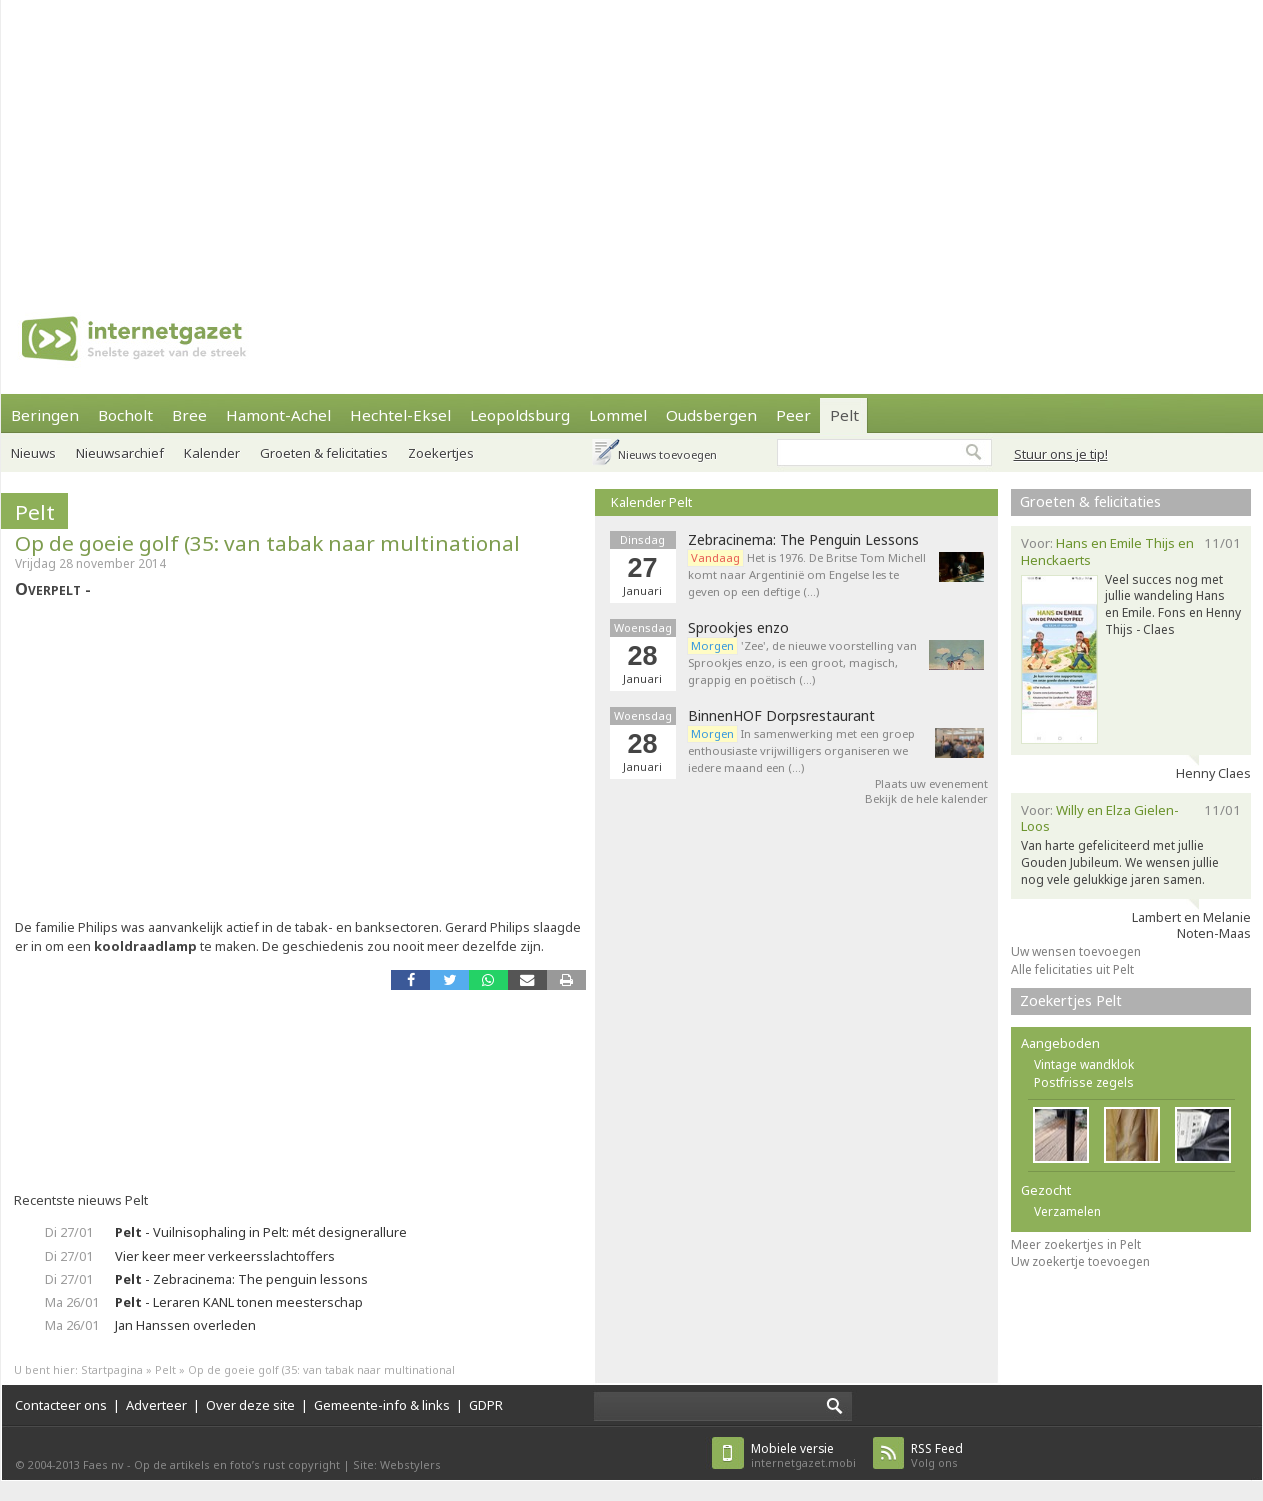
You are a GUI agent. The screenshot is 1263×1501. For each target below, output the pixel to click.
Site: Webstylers (397, 1464)
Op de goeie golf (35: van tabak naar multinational (267, 543)
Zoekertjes (441, 453)
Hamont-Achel (278, 415)
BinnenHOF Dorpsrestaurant (781, 716)
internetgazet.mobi (803, 1455)
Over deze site (250, 1405)
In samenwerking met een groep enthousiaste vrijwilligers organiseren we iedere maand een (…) (801, 750)
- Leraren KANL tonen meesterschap (239, 1302)
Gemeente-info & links (382, 1405)
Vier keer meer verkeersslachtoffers (225, 1256)
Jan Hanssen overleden (185, 1325)
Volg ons (937, 1455)
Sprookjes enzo (738, 628)
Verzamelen (1067, 1211)
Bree (189, 415)
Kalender (212, 453)
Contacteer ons (61, 1405)
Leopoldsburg (520, 415)
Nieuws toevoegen (667, 454)
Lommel (618, 415)
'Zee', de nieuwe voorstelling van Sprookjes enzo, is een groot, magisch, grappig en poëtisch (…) (802, 662)
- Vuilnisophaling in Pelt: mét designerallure (261, 1232)
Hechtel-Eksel (400, 415)
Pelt (844, 415)
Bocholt (125, 415)
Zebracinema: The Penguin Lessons (803, 540)
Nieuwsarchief (120, 453)
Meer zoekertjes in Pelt (1076, 1244)
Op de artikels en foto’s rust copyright (237, 1464)
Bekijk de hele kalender (926, 798)
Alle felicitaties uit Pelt (1072, 969)
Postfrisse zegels (1084, 1082)
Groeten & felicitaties (324, 453)
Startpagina (112, 1369)
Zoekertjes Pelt (1071, 1000)
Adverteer (156, 1405)
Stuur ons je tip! (1061, 454)
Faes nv (103, 1464)
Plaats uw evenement (931, 783)
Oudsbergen (711, 415)
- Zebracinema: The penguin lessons (241, 1279)
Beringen (45, 415)
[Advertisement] (586, 140)
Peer (793, 415)
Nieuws (33, 453)
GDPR (486, 1405)
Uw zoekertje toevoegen (1080, 1261)
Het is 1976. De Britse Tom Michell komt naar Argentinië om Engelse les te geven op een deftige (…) (807, 574)
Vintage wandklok (1084, 1064)
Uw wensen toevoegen (1076, 951)
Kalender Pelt (651, 502)
